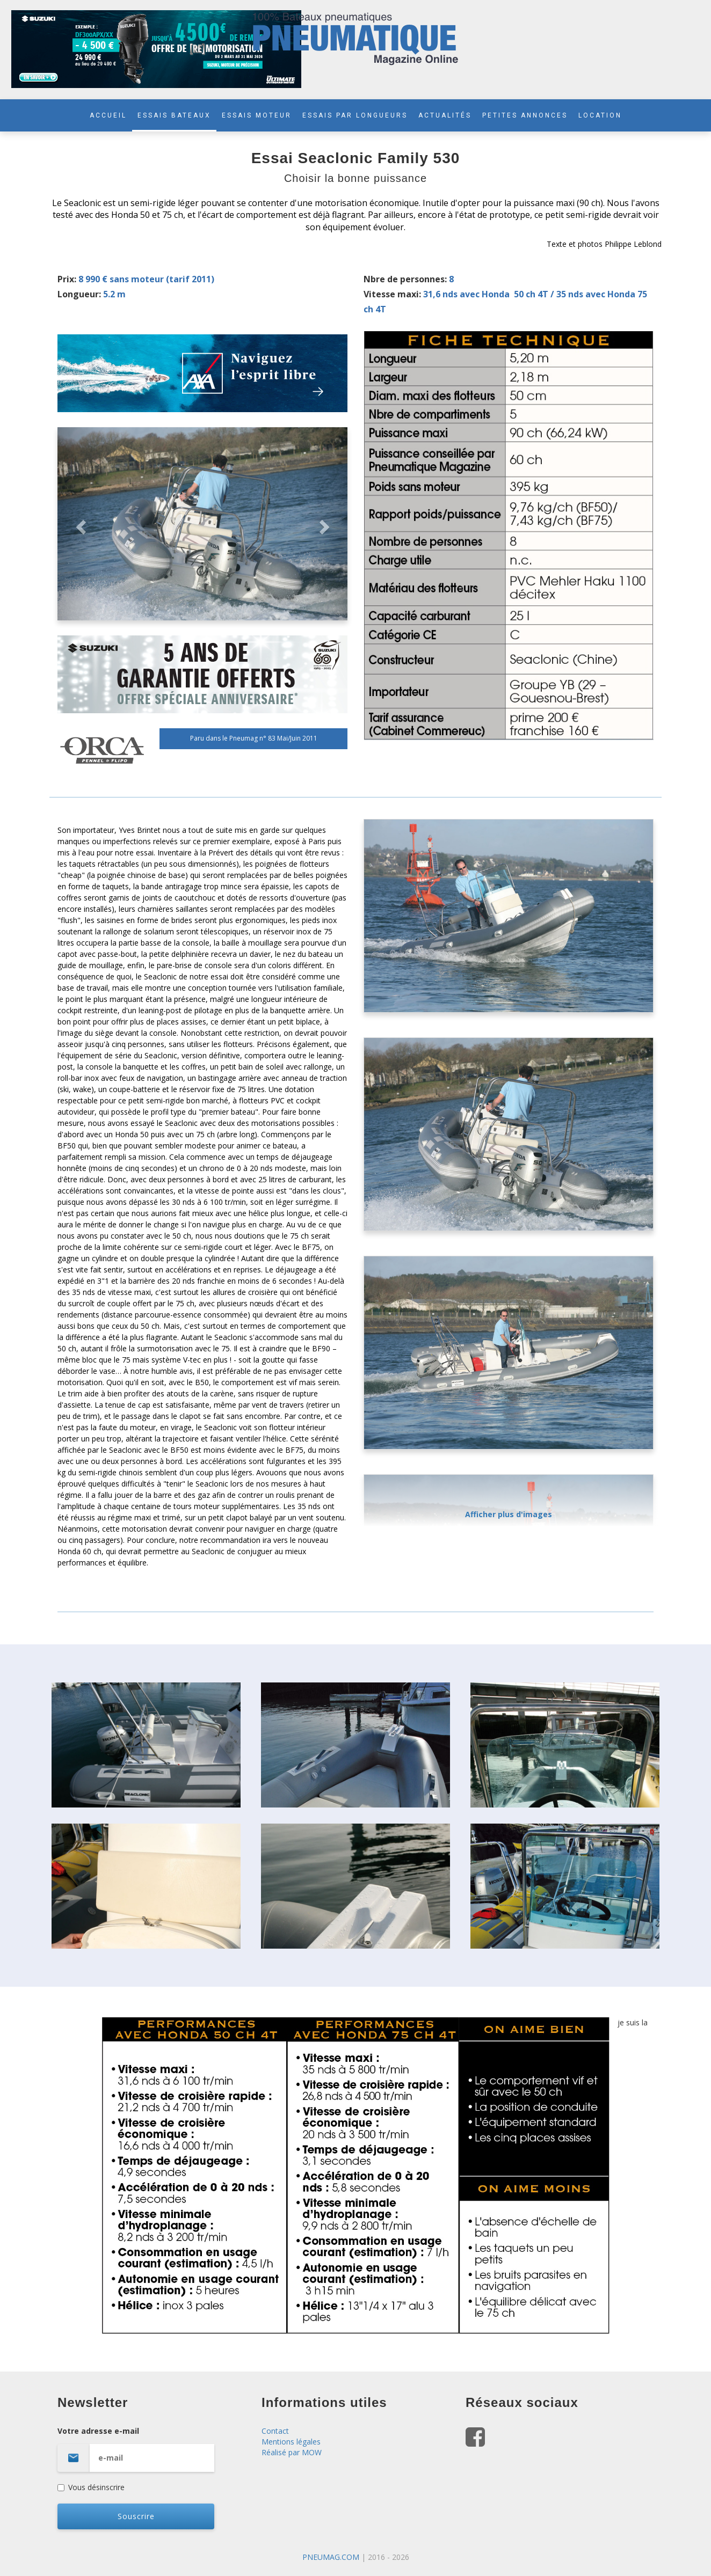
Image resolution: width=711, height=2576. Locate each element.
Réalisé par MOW (292, 2452)
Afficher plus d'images (508, 1514)
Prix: (66, 279)
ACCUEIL (108, 115)
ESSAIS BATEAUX (174, 115)
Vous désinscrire (91, 2487)
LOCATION (600, 115)
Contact (275, 2431)
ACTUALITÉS (444, 115)
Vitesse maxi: (392, 294)
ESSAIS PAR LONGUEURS (355, 115)
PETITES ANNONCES (525, 115)
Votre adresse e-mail (151, 2449)
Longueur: (79, 294)
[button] (79, 523)
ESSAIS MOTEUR (257, 115)
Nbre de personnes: (405, 279)
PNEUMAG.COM (330, 2557)
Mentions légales (291, 2441)
